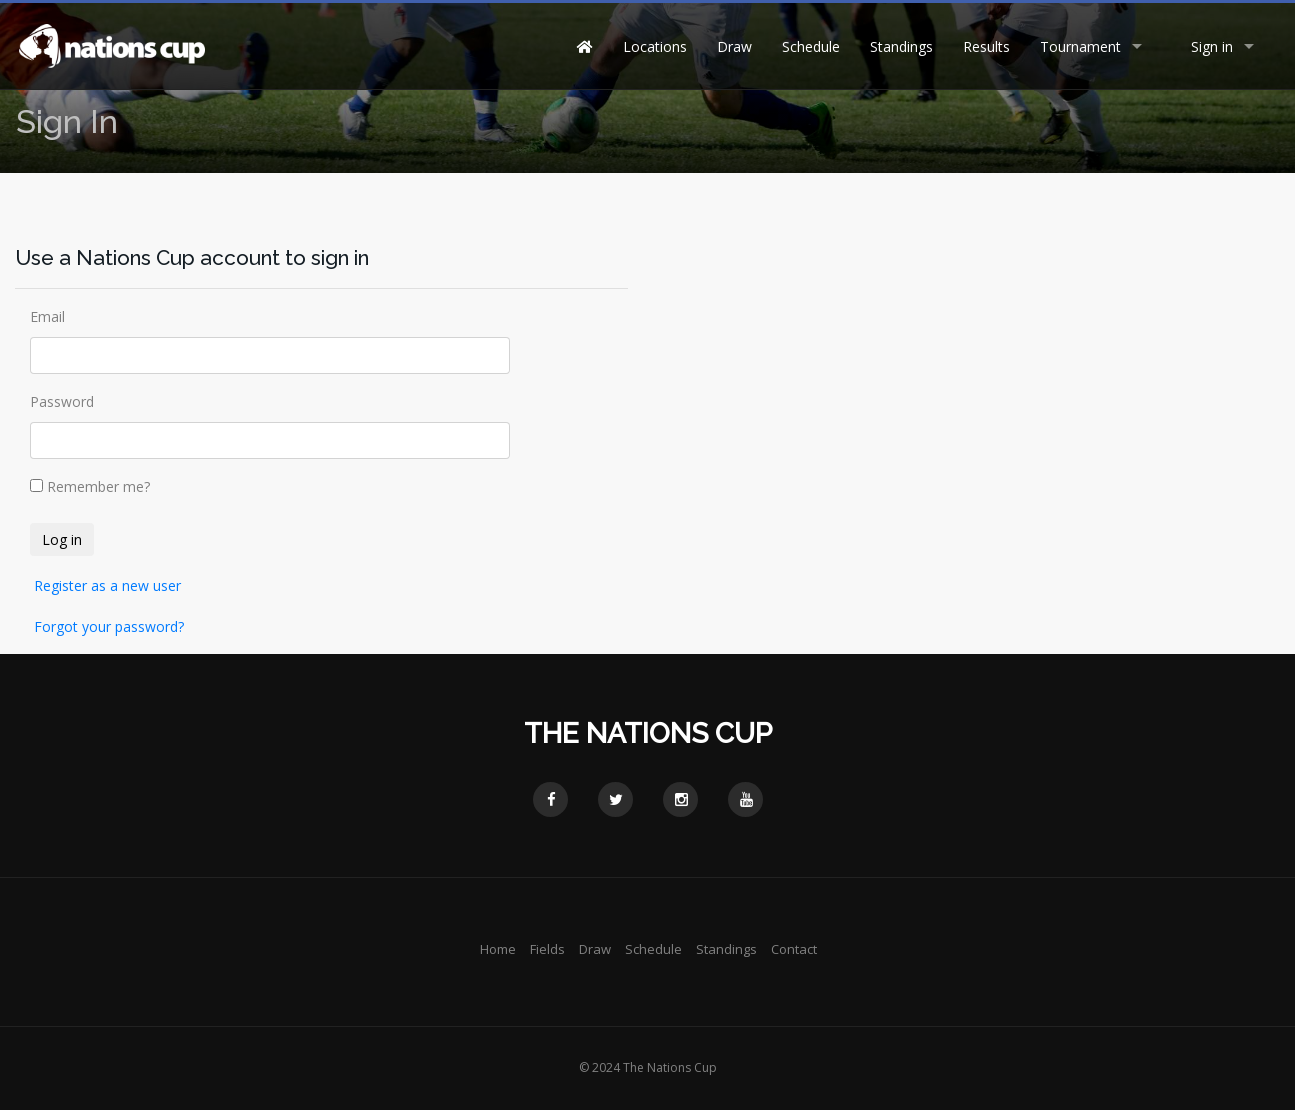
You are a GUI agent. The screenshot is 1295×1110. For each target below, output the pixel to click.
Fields (547, 949)
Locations (655, 46)
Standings (901, 46)
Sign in (1212, 46)
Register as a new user (107, 585)
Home (498, 949)
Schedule (811, 46)
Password (62, 401)
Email (47, 316)
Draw (734, 46)
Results (986, 46)
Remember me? (98, 486)
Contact (794, 949)
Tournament (1080, 46)
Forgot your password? (109, 626)
